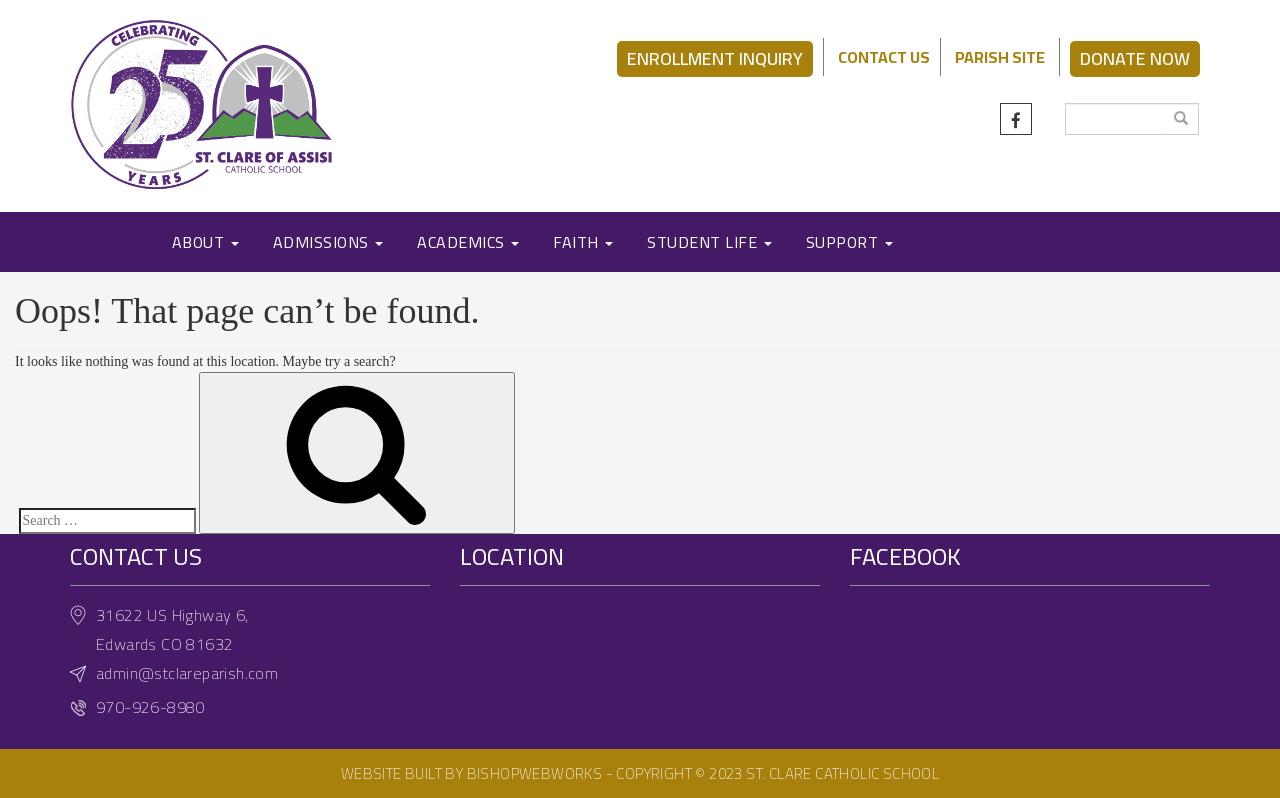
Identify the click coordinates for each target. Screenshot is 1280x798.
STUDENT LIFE (709, 242)
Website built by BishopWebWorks (471, 773)
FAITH (583, 242)
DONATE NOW (1135, 58)
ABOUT (205, 242)
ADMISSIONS (328, 242)
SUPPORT (849, 242)
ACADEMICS (468, 242)
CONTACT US (884, 57)
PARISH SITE (1000, 57)
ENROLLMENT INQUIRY (715, 58)
